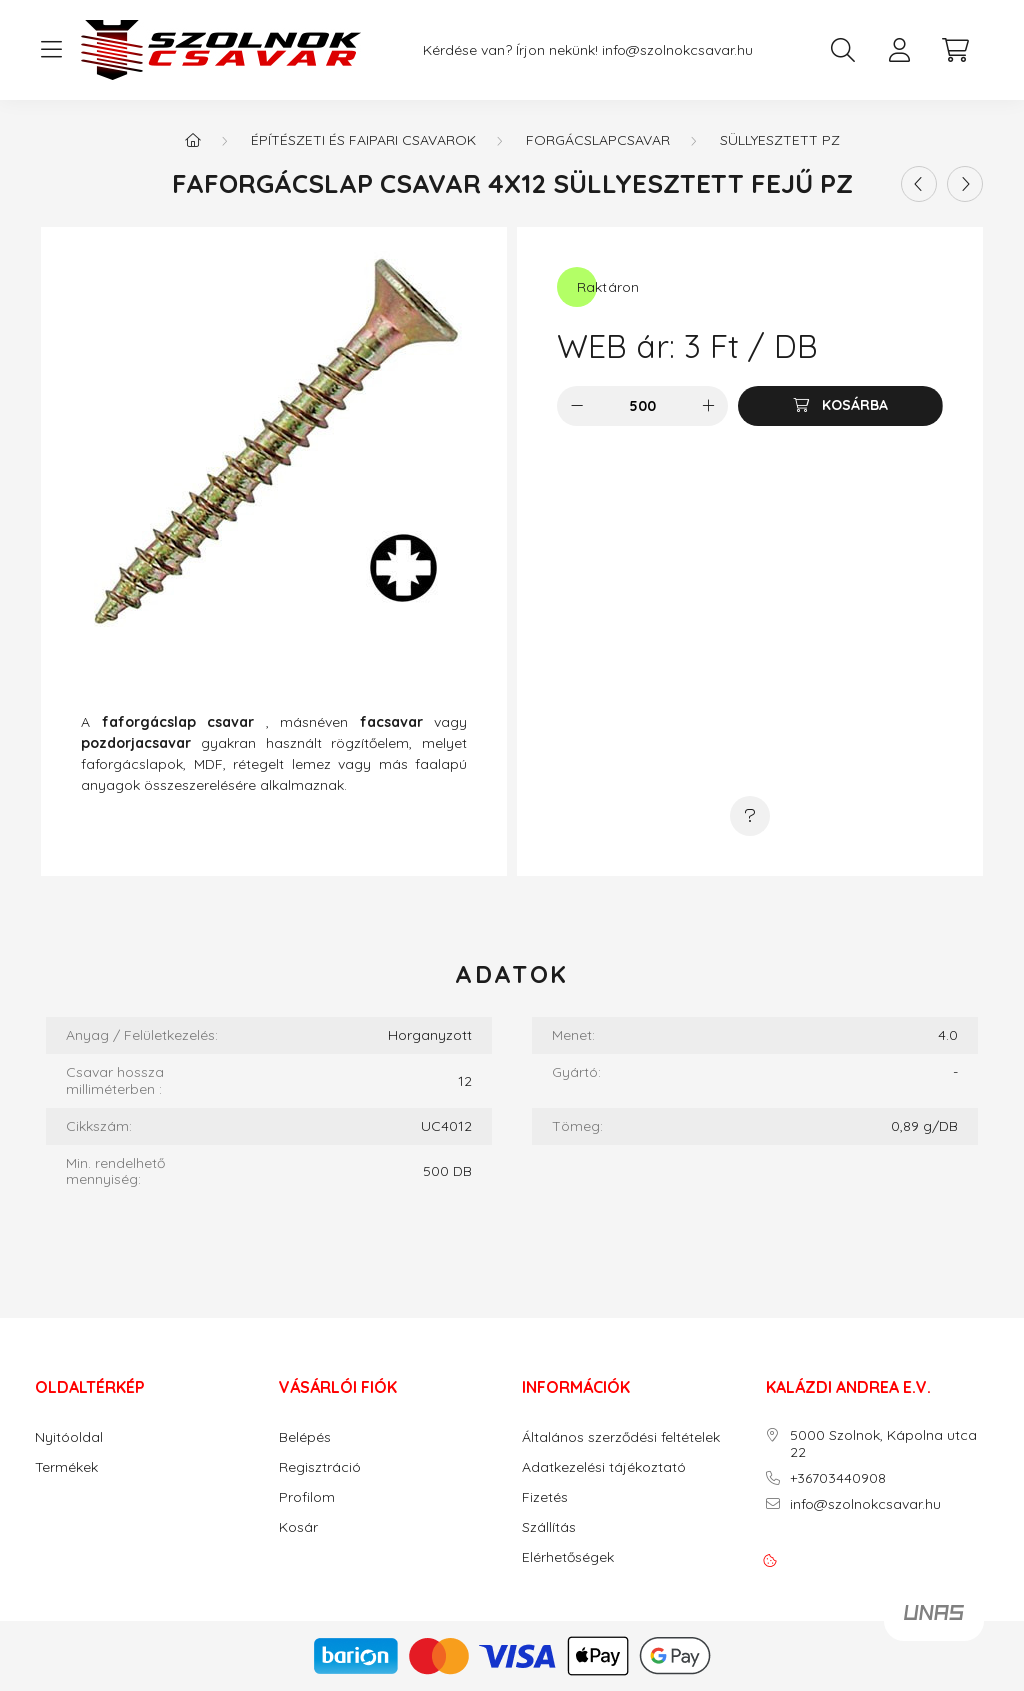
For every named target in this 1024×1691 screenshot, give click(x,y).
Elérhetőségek (568, 1557)
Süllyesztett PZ (780, 140)
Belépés (305, 1437)
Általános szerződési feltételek (621, 1437)
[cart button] (955, 50)
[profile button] (899, 50)
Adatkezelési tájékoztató (604, 1467)
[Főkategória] (193, 140)
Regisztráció (320, 1467)
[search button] (843, 50)
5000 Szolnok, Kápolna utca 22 (883, 1444)
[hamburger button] (51, 50)
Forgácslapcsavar (598, 140)
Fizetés (545, 1497)
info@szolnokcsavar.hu (677, 50)
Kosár (298, 1527)
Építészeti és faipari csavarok (363, 140)
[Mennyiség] (642, 406)
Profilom (307, 1497)
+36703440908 (838, 1478)
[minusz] (577, 406)
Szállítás (549, 1527)
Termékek (66, 1467)
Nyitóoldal (69, 1437)
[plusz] (708, 406)
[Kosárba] (840, 406)
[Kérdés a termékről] (750, 816)
